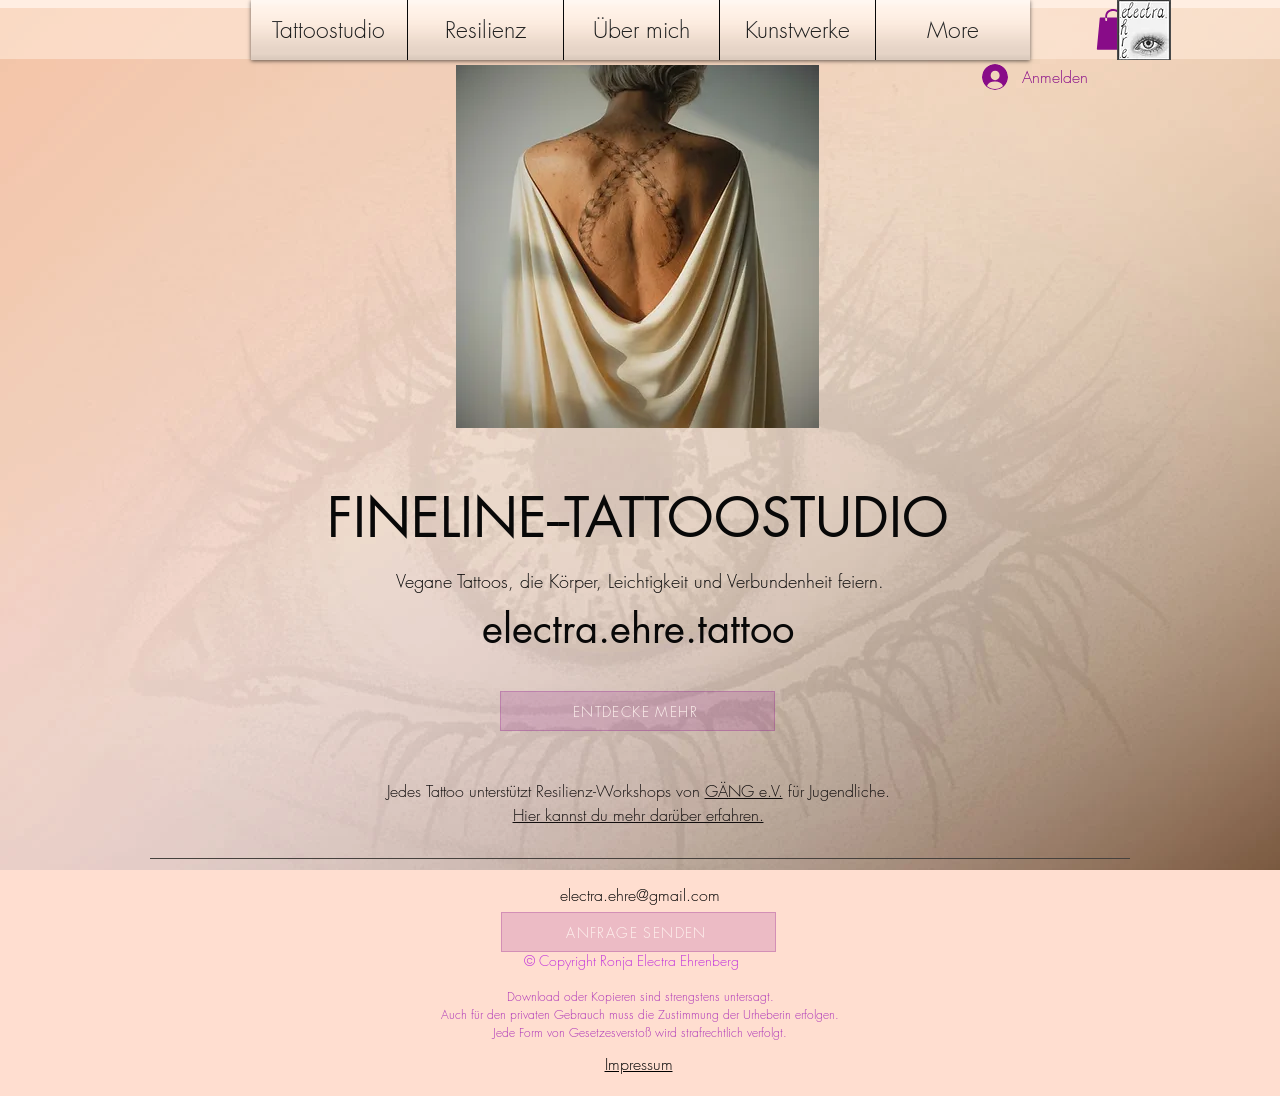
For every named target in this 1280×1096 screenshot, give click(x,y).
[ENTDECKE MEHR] (637, 711)
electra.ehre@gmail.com (640, 895)
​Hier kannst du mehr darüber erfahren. (638, 815)
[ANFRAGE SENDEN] (638, 932)
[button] (1113, 29)
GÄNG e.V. (744, 791)
